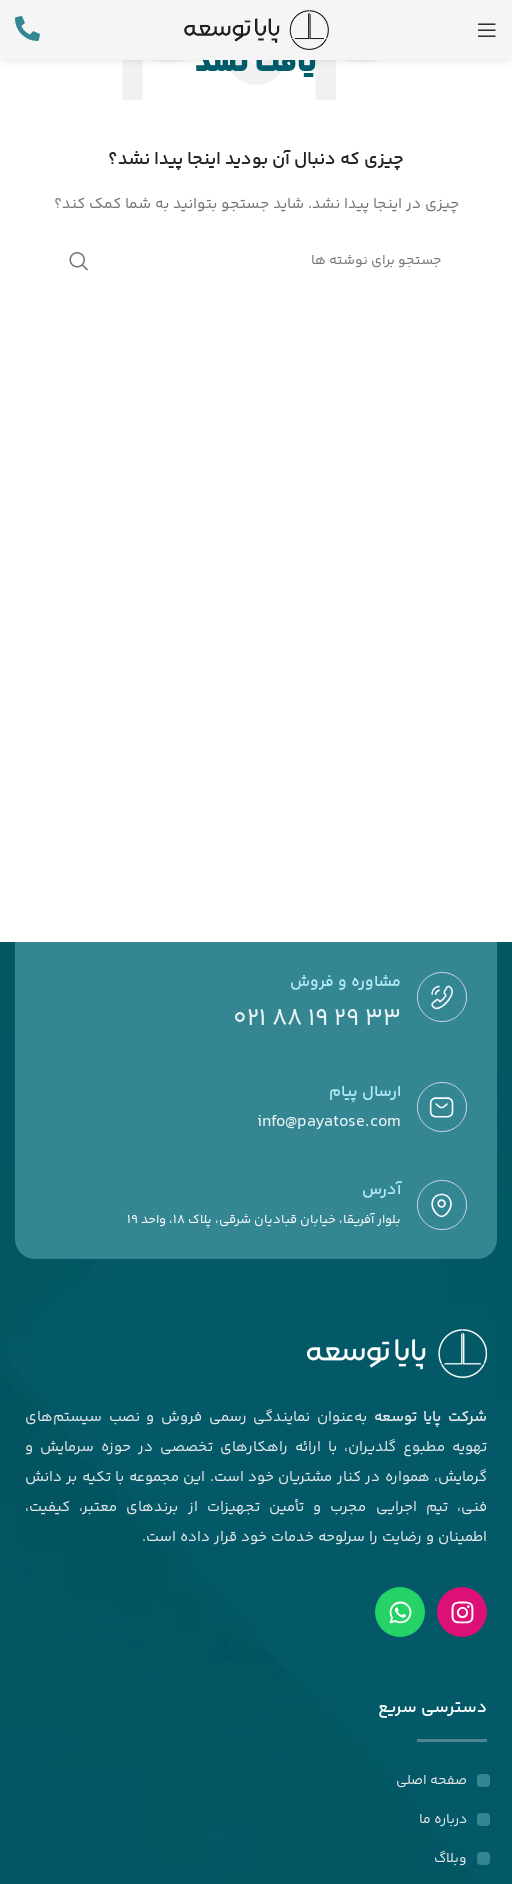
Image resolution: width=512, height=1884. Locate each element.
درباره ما (443, 1820)
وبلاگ (450, 1859)
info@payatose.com (329, 1122)
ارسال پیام (365, 1092)
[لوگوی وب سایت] (256, 30)
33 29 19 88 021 (317, 1019)
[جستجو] (256, 261)
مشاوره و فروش (345, 982)
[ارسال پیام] (442, 1107)
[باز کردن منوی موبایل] (487, 30)
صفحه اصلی (431, 1781)
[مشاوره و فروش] (442, 997)
